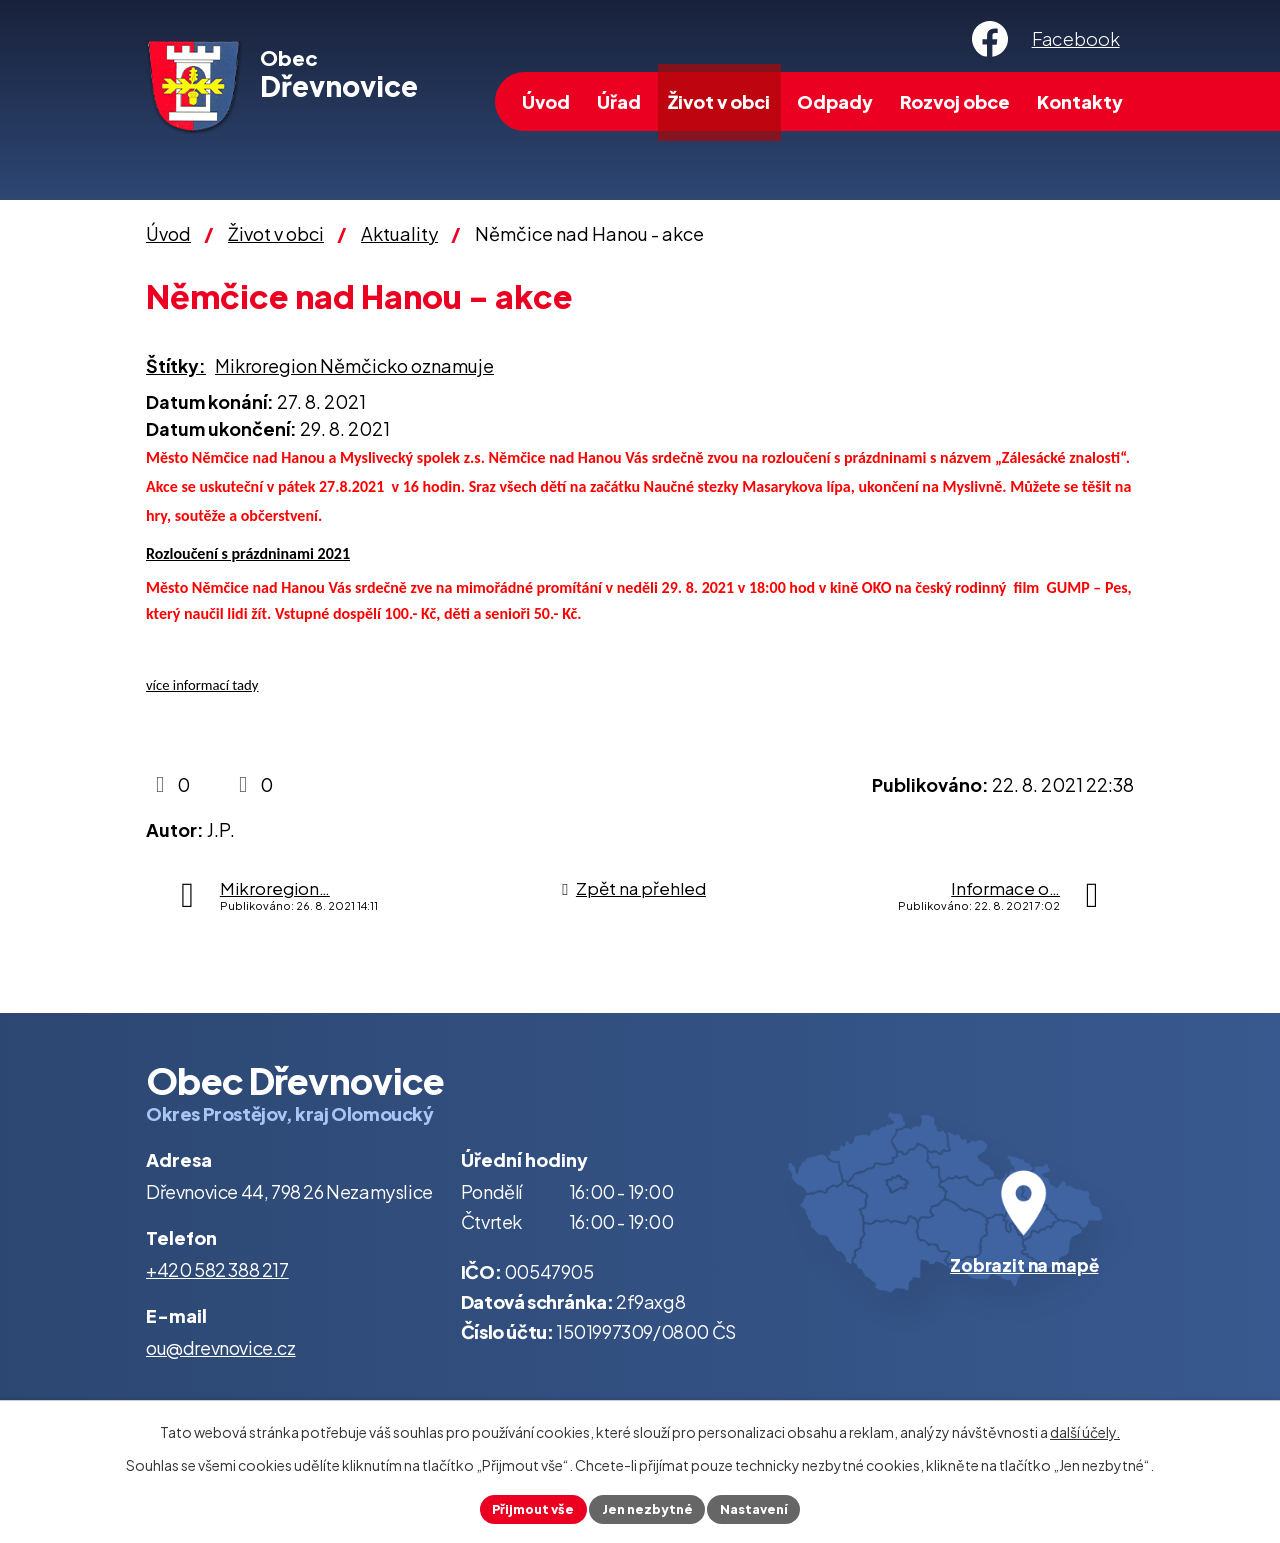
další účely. (1085, 1429)
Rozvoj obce (955, 101)
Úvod (546, 101)
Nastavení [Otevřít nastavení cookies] (763, 1507)
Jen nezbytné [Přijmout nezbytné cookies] (648, 1507)
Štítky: (176, 365)
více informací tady (202, 685)
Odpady (835, 101)
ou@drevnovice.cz (221, 1347)
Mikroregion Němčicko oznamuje (354, 365)
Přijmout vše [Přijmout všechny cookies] (524, 1507)
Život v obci (719, 101)
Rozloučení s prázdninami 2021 (248, 553)
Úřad (619, 101)
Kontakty (1080, 101)
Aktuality (399, 233)
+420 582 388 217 (217, 1269)
